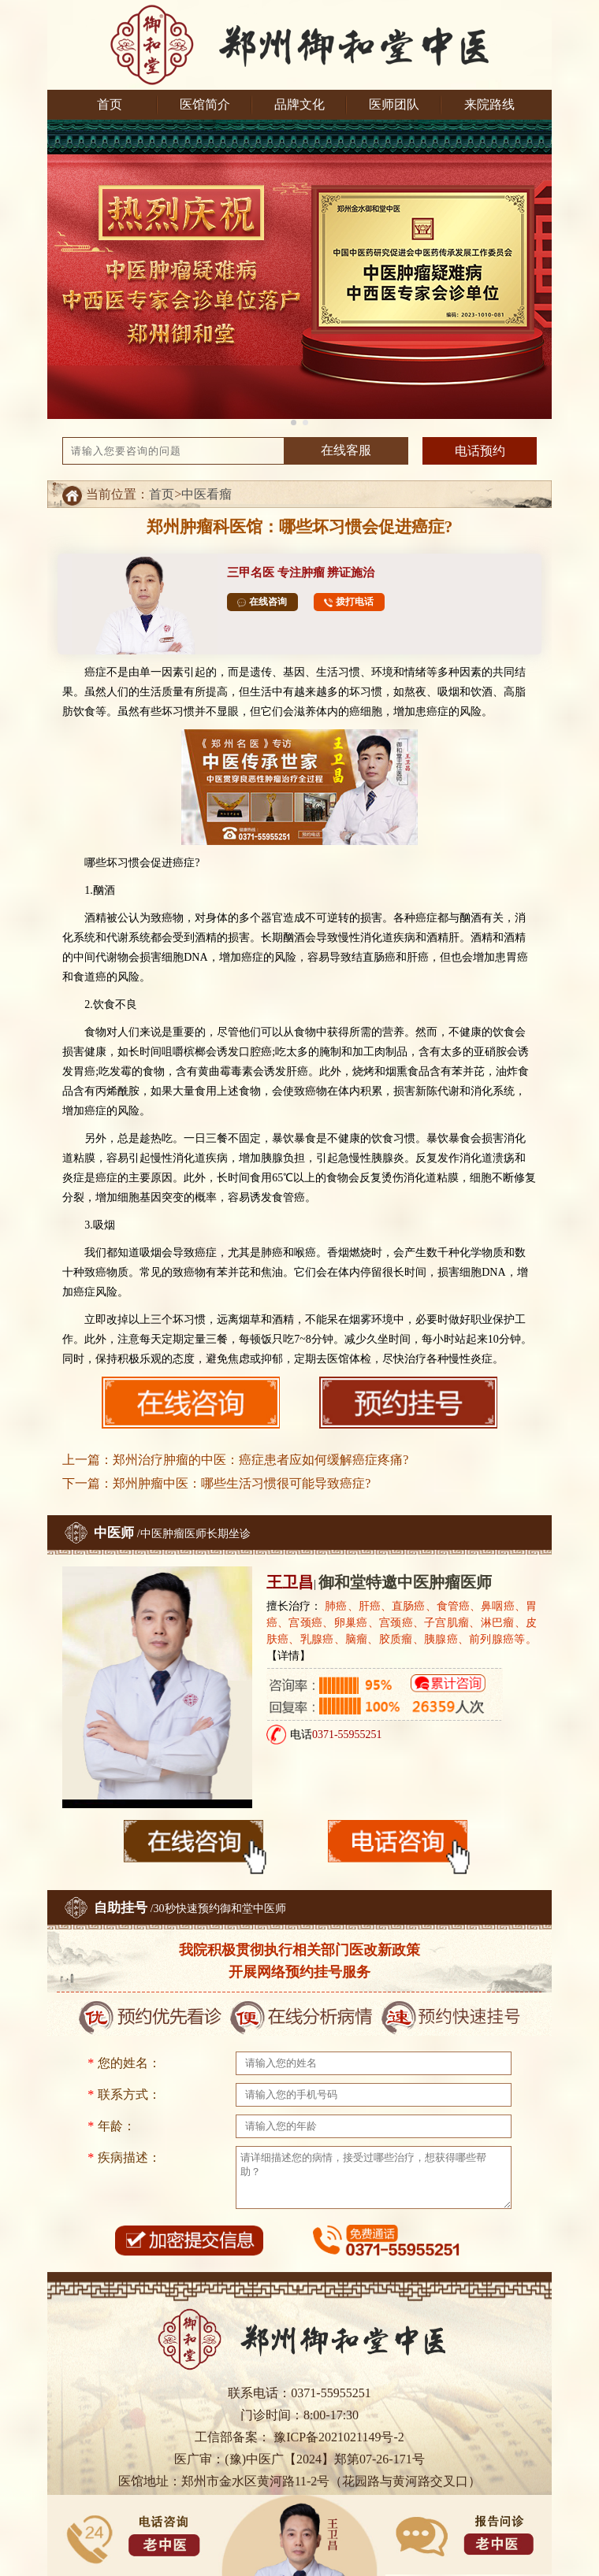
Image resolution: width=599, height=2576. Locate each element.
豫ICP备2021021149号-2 (337, 2437)
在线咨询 (262, 601)
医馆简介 (205, 104)
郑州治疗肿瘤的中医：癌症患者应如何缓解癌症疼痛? (260, 1459)
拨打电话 (349, 601)
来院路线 (489, 104)
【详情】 (288, 1656)
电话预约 (480, 451)
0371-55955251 (347, 1734)
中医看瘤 (206, 494)
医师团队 (394, 104)
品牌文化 (299, 104)
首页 (109, 104)
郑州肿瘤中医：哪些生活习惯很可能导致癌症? (241, 1483)
